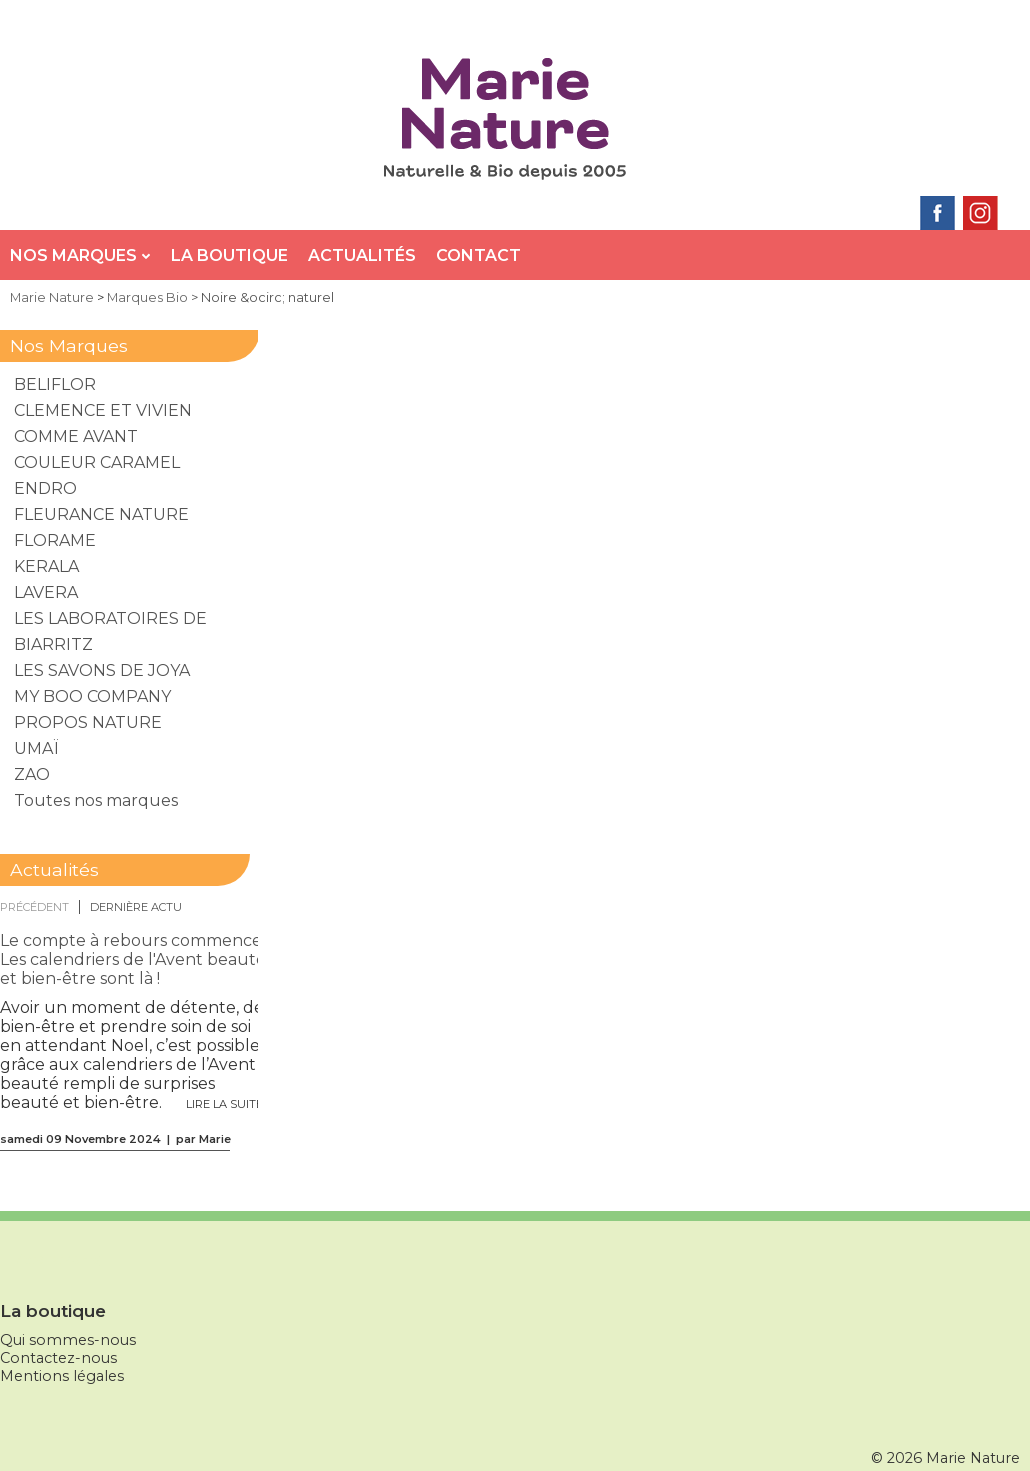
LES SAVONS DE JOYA (102, 670)
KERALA (46, 566)
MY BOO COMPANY (92, 696)
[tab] (40, 907)
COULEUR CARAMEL (97, 462)
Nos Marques (80, 255)
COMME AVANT (76, 436)
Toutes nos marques (96, 800)
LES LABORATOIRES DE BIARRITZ (110, 631)
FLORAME (55, 540)
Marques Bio (147, 297)
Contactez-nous (58, 1358)
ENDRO (45, 488)
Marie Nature (52, 297)
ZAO (32, 774)
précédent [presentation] (34, 907)
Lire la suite (224, 1104)
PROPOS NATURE (88, 722)
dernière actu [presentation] (136, 907)
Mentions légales (62, 1376)
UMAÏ (36, 748)
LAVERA (46, 592)
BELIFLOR (55, 384)
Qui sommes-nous (68, 1340)
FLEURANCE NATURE (101, 514)
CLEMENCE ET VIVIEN (103, 410)
